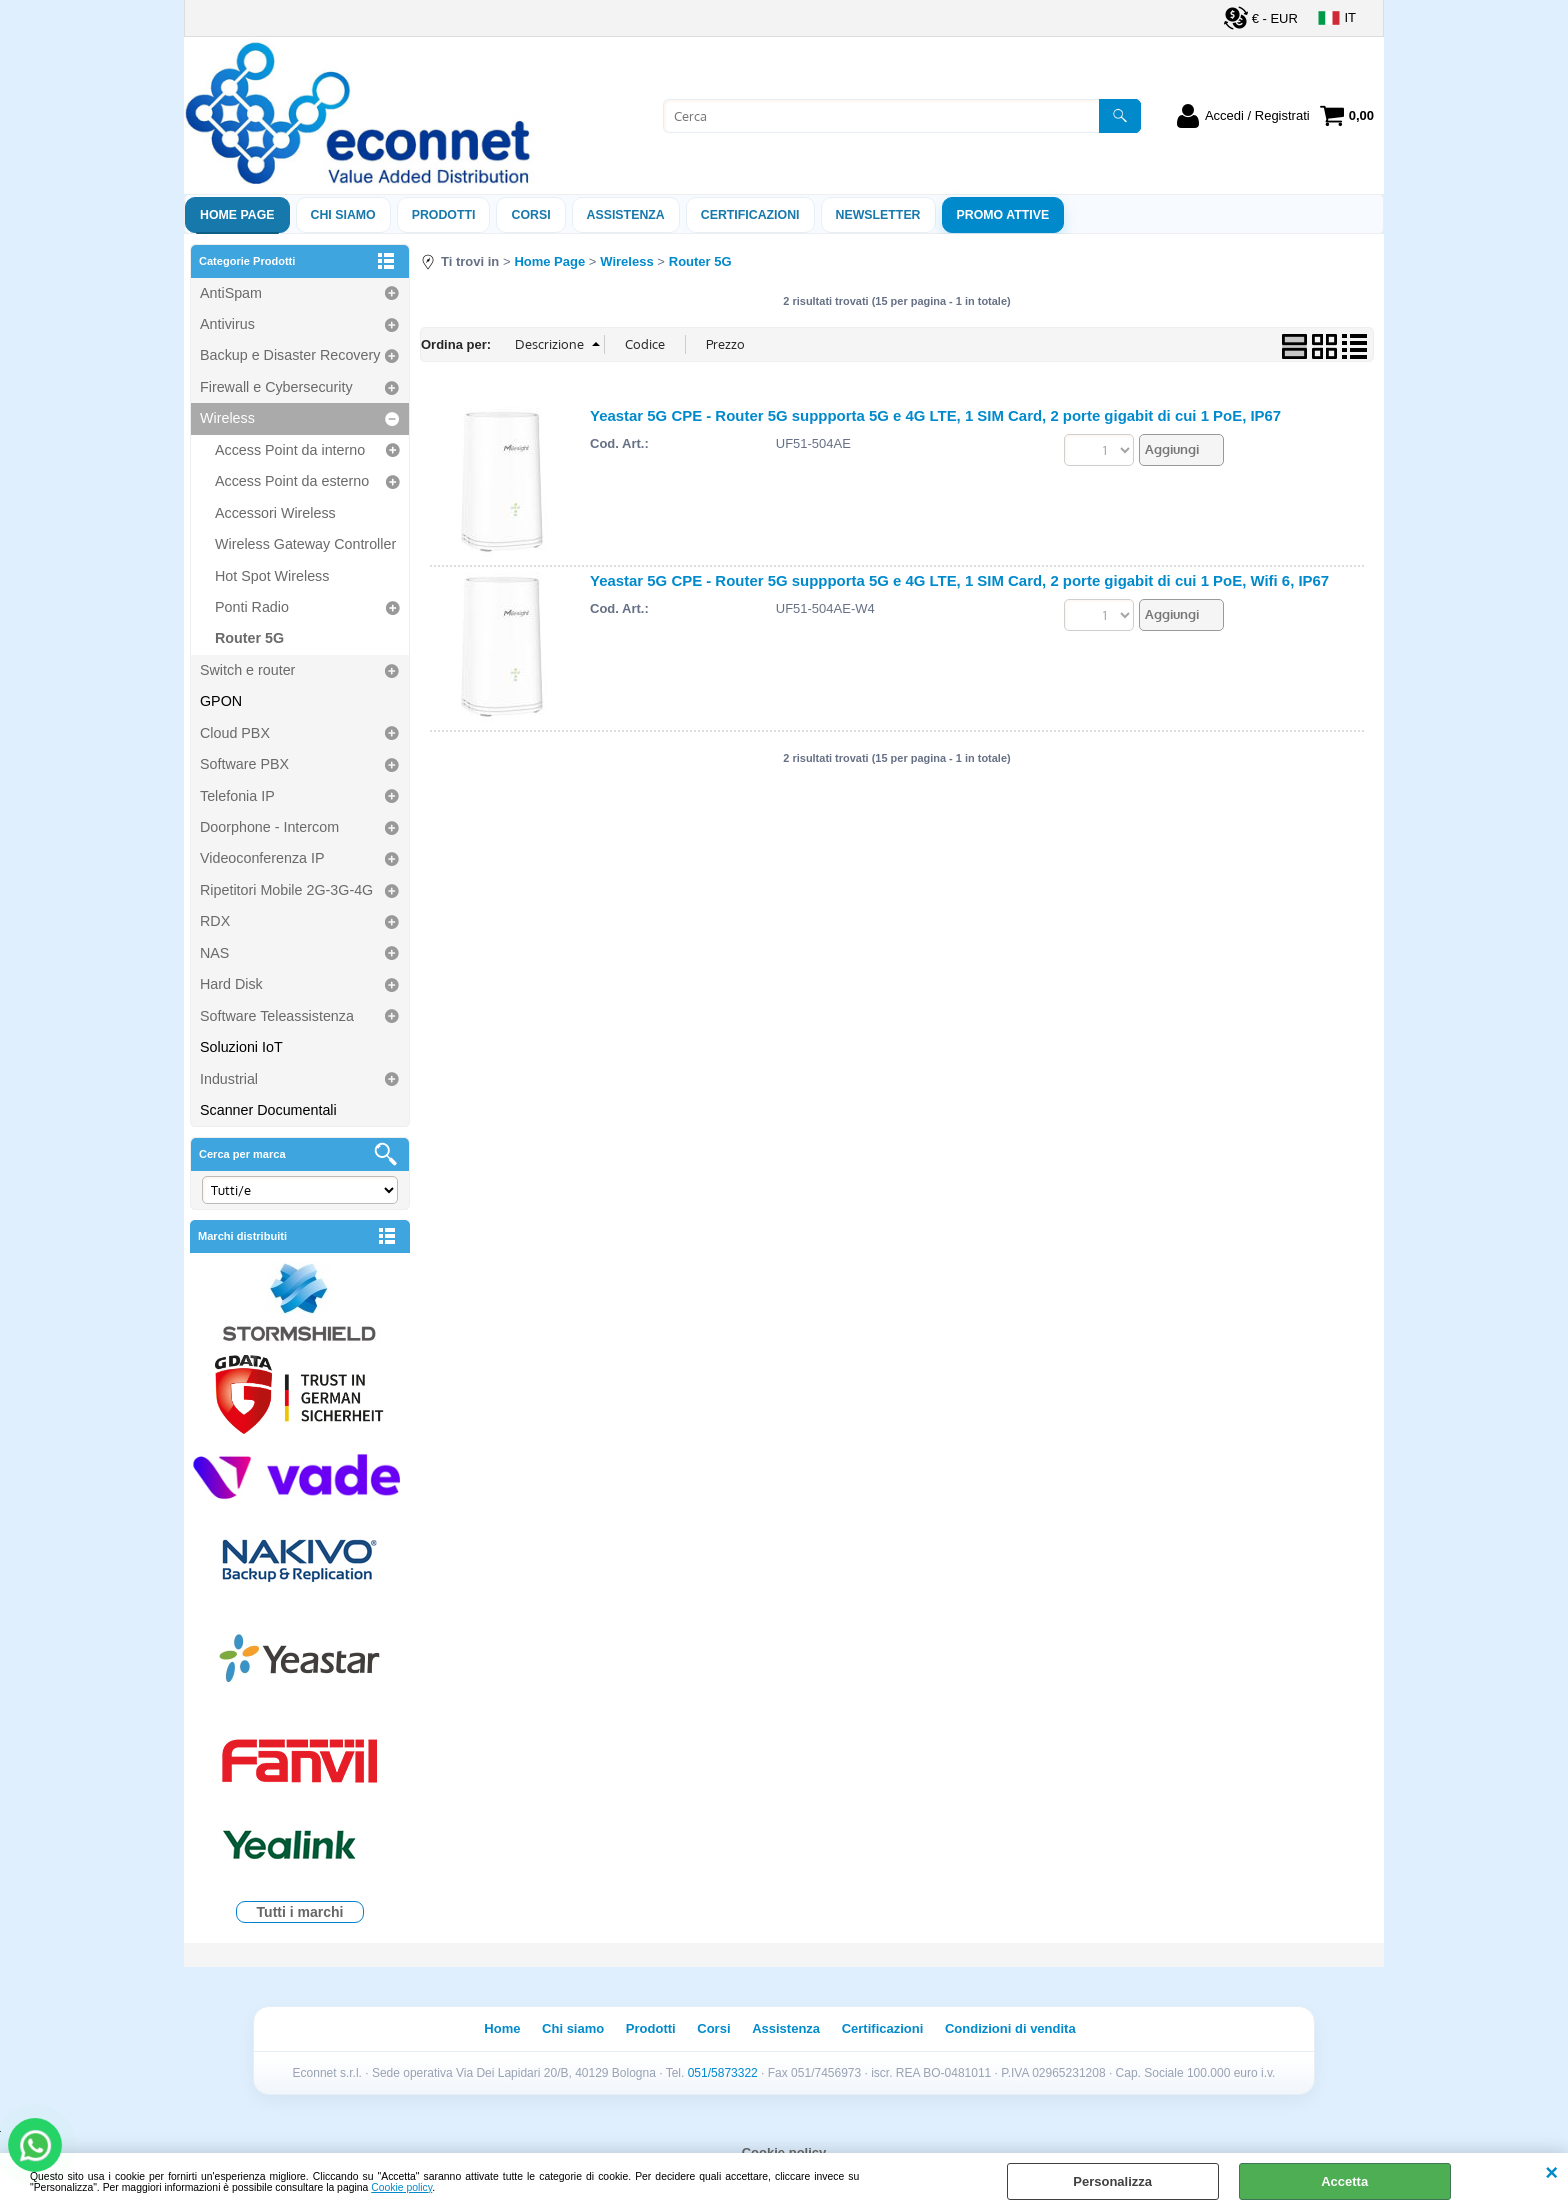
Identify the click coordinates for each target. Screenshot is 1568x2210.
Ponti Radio (252, 607)
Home (502, 2028)
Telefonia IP (237, 796)
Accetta (1344, 2181)
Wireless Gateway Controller (305, 544)
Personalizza (1112, 2181)
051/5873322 (723, 2073)
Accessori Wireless (275, 513)
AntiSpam (231, 293)
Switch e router (247, 670)
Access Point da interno (290, 450)
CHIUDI (1551, 2173)
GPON (221, 701)
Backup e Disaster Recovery (290, 355)
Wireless (227, 418)
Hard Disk (231, 984)
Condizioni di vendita (1010, 2028)
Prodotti (444, 215)
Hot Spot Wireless (272, 576)
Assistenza (786, 2028)
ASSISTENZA (626, 215)
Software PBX (244, 764)
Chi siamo (343, 215)
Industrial (229, 1079)
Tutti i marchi (300, 1912)
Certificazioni (750, 215)
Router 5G (249, 638)
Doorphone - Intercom (269, 827)
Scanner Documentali (268, 1110)
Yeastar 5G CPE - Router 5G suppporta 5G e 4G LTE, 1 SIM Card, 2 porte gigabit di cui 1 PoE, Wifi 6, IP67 (959, 580)
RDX (215, 921)
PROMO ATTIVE (1003, 215)
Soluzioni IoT (241, 1047)
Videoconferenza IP (262, 858)
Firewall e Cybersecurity (276, 387)
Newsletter (878, 215)
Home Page (237, 215)
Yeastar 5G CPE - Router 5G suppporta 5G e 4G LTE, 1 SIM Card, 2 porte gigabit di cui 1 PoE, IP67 (935, 415)
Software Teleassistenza (277, 1016)
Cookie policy (401, 2187)
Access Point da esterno (292, 481)
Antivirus (227, 324)
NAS (214, 953)
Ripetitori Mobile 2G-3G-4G (286, 890)
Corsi (530, 215)
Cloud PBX (235, 733)
